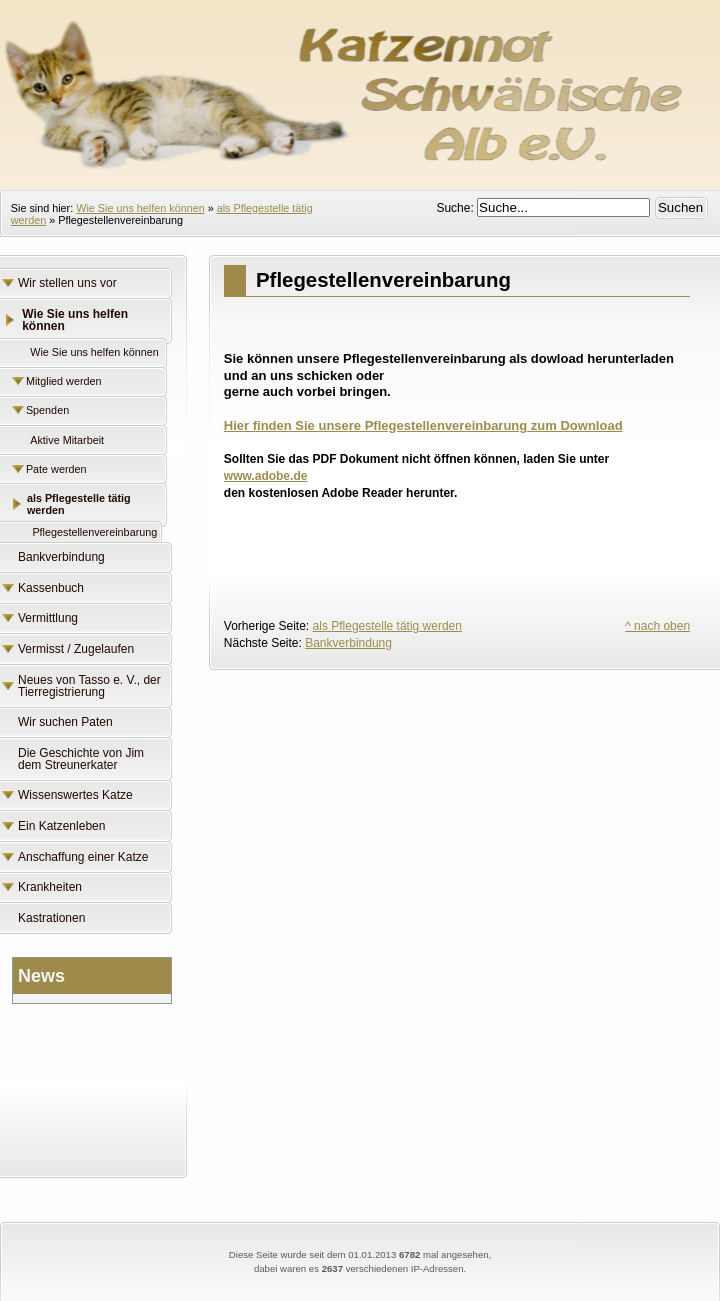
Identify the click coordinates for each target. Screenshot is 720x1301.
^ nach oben (657, 626)
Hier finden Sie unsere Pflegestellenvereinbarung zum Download (423, 425)
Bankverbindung (348, 643)
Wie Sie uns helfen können (140, 208)
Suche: (456, 208)
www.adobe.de (266, 476)
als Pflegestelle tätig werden (387, 626)
